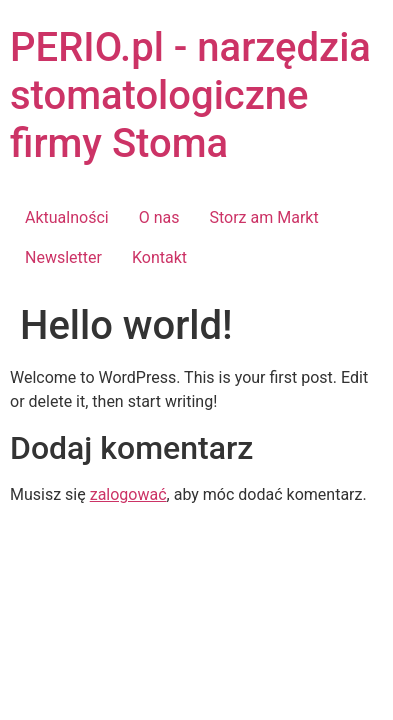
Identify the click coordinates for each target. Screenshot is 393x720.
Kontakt (159, 257)
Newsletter (63, 257)
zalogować (128, 494)
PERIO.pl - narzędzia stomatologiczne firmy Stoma (190, 95)
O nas (159, 217)
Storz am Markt (263, 217)
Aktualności (67, 217)
